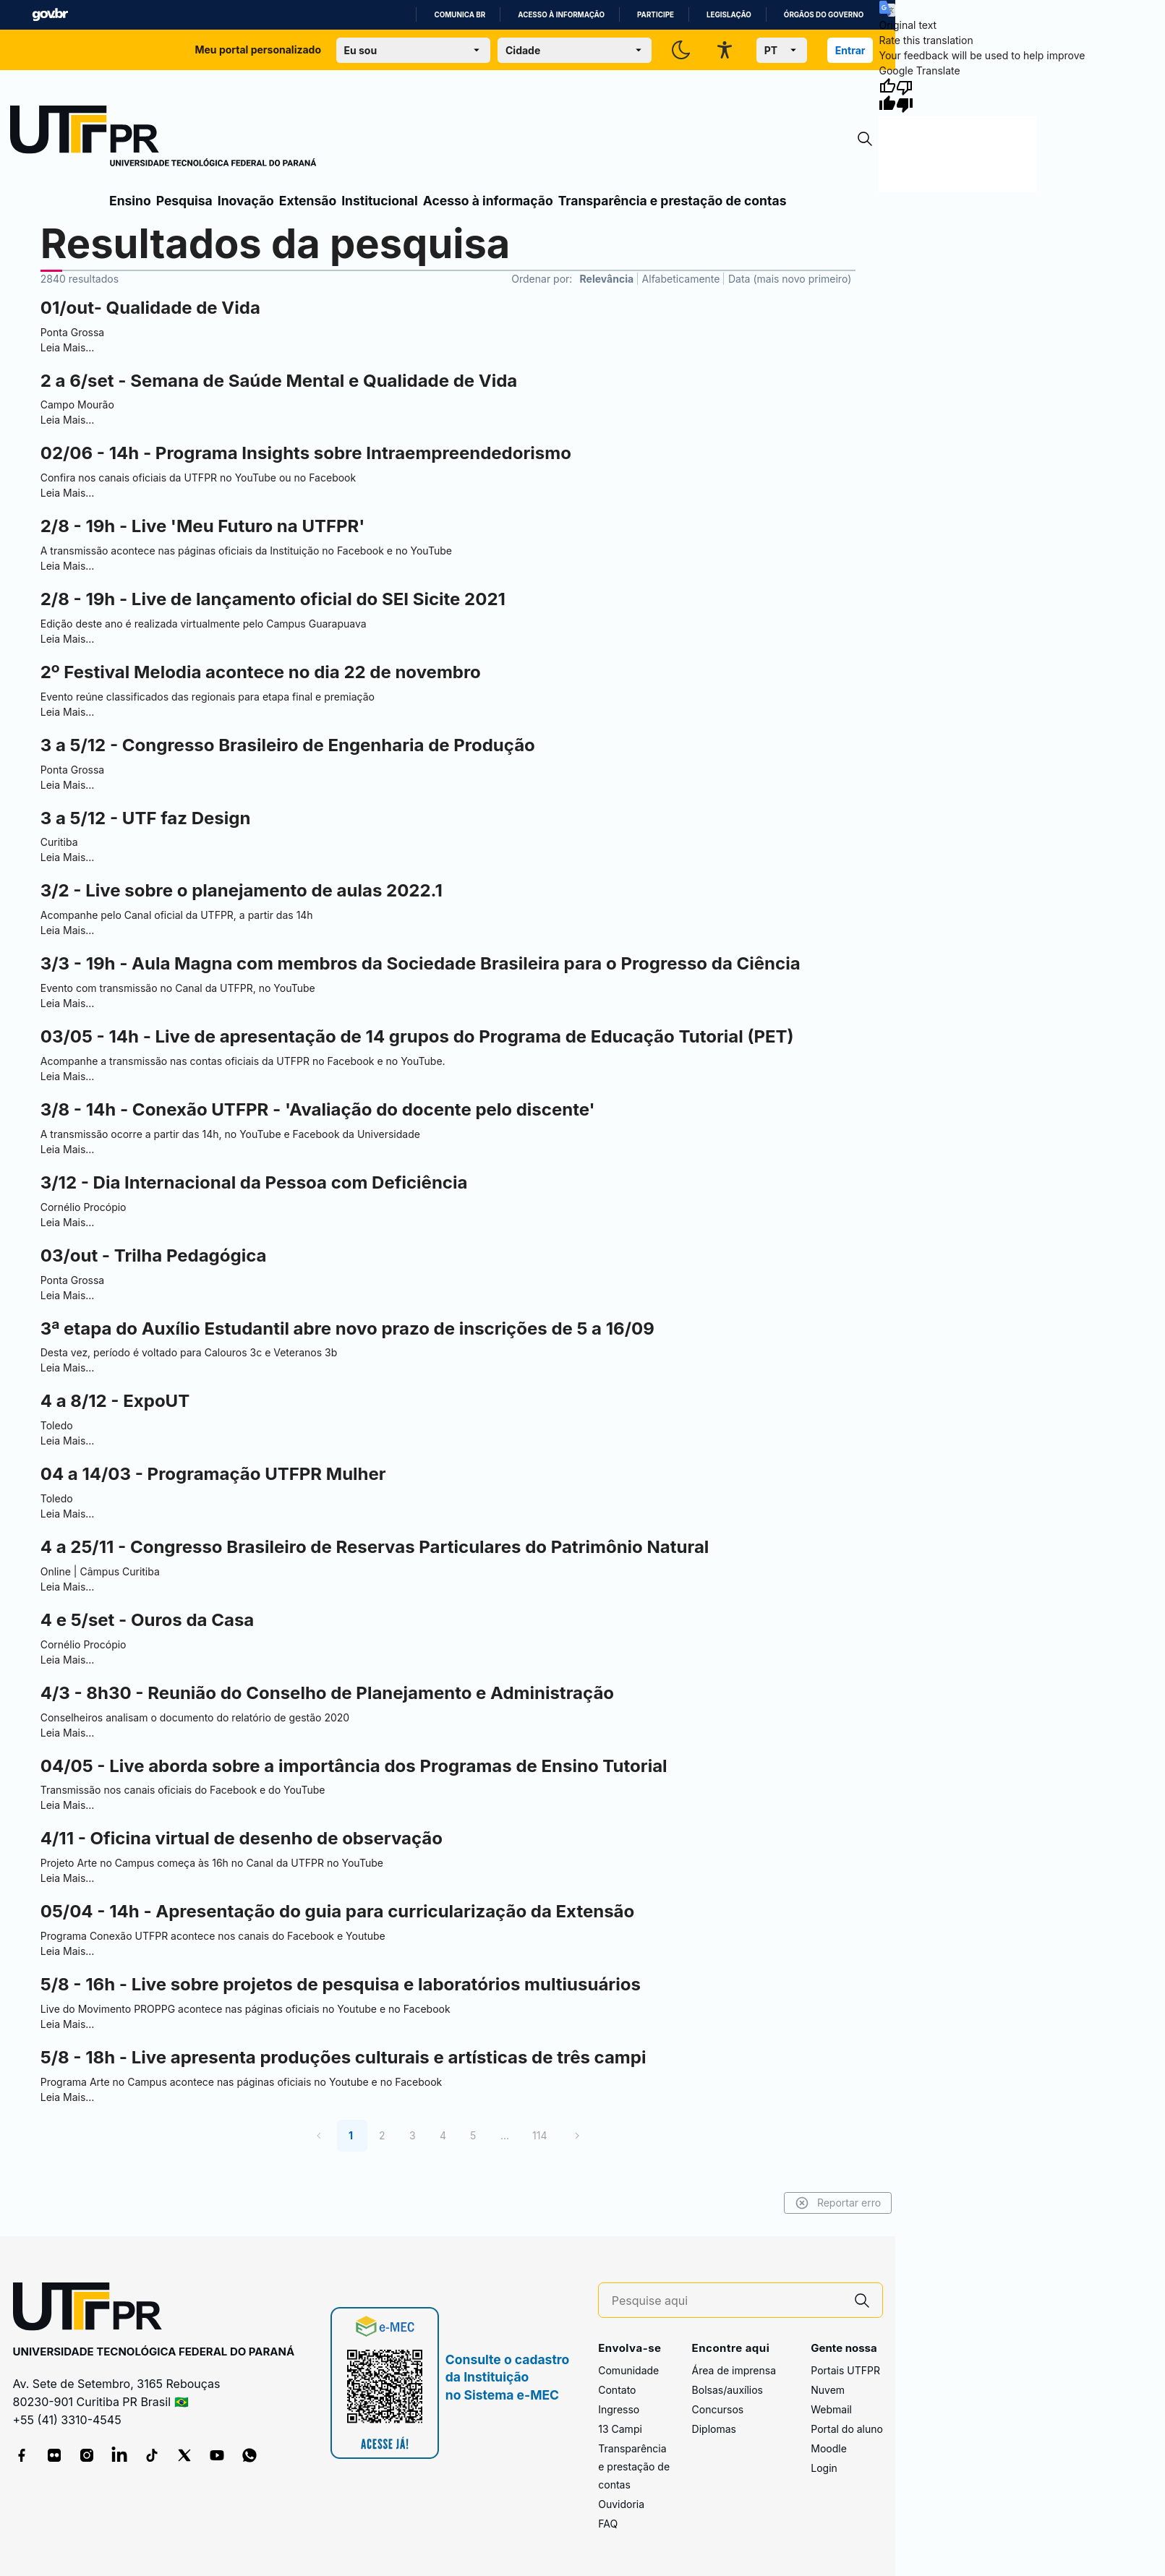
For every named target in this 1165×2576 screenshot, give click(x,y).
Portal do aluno (847, 2429)
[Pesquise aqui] (727, 2300)
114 (539, 2135)
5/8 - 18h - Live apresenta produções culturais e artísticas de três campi (343, 2057)
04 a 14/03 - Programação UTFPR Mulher (213, 1473)
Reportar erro (839, 2203)
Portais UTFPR (845, 2370)
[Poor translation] (904, 95)
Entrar (850, 50)
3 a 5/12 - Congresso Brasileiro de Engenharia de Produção (287, 745)
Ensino (130, 200)
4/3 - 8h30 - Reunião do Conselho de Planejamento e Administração (327, 1692)
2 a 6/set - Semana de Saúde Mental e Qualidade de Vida (279, 380)
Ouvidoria (621, 2504)
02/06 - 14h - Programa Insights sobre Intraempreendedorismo (305, 452)
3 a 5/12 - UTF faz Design (145, 818)
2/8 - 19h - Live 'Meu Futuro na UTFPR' (202, 525)
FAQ (608, 2523)
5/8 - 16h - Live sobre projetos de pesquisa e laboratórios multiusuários (340, 1984)
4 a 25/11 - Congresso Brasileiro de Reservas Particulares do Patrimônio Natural (374, 1546)
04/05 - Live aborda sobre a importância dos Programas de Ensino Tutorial (353, 1765)
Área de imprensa (734, 2370)
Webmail (831, 2409)
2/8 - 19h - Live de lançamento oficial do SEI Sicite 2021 (272, 599)
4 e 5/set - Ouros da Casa (147, 1619)
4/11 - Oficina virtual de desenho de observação (241, 1838)
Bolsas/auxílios (727, 2390)
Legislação (729, 15)
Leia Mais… (67, 347)
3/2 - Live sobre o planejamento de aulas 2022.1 (241, 890)
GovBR (50, 15)
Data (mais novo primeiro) (789, 279)
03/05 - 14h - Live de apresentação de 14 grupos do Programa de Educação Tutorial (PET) (417, 1036)
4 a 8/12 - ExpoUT (114, 1400)
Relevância (607, 279)
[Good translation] (887, 95)
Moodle (829, 2448)
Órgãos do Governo (823, 15)
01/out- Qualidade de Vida (150, 307)
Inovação (246, 200)
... (504, 2135)
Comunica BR (459, 15)
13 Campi (620, 2429)
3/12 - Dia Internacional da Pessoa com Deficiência (254, 1182)
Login (824, 2468)
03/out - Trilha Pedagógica (153, 1255)
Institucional (379, 200)
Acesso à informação (561, 15)
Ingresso (618, 2409)
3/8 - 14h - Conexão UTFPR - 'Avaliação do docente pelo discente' (317, 1109)
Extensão (307, 200)
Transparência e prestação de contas (672, 200)
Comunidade (628, 2370)
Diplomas (714, 2429)
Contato (617, 2390)
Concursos (718, 2409)
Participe (655, 15)
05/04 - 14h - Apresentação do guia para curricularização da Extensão (337, 1911)
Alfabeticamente (681, 279)
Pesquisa (184, 200)
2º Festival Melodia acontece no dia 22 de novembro (260, 672)
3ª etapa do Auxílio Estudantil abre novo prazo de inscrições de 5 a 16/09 (347, 1328)
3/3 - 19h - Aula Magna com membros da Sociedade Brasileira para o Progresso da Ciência (420, 963)
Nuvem (828, 2390)
